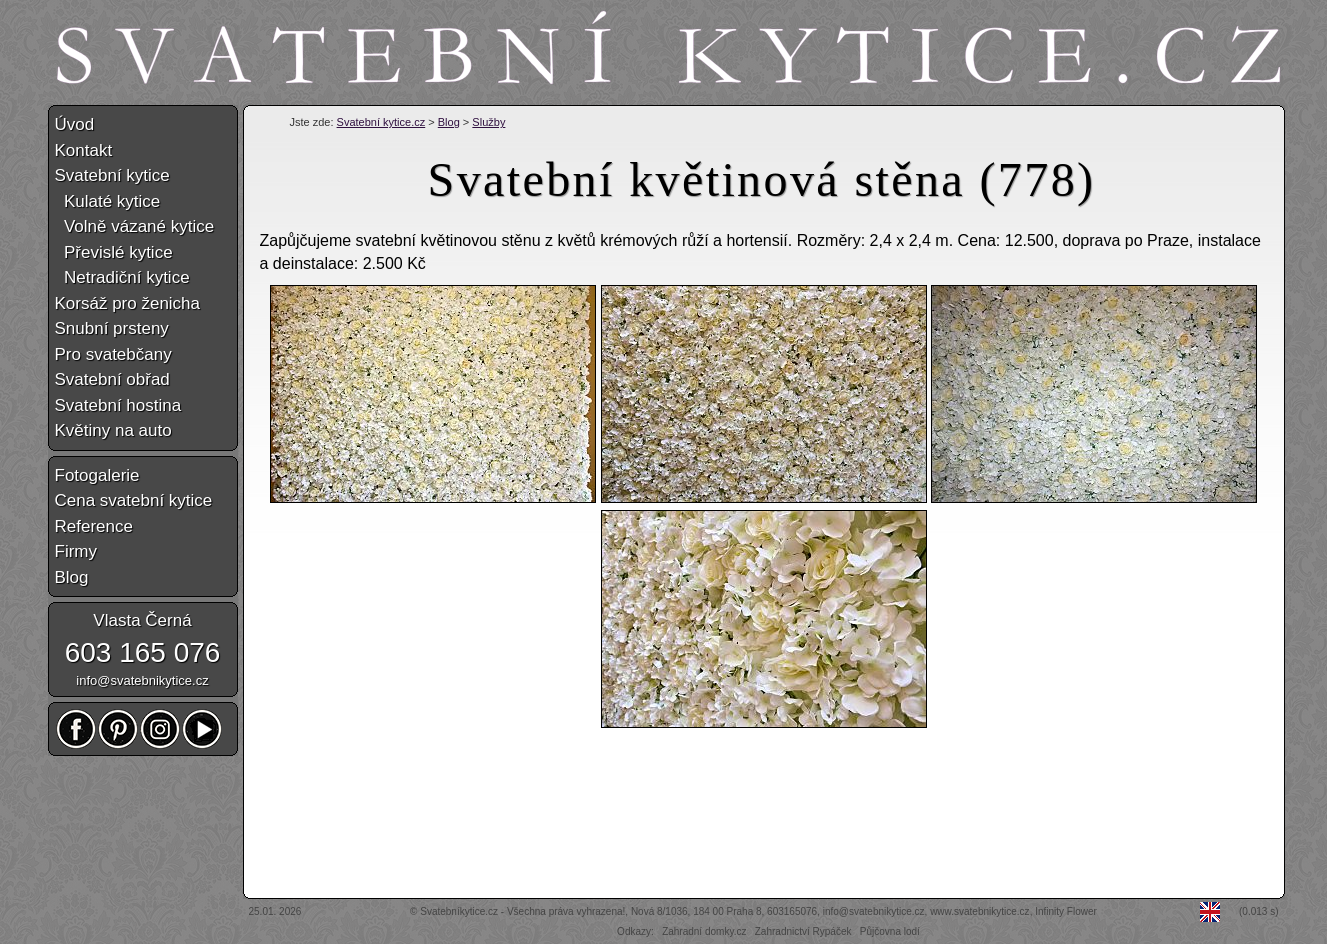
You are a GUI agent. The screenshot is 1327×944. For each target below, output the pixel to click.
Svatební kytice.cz (381, 122)
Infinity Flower (1066, 911)
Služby (488, 122)
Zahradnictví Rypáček (803, 931)
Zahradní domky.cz (704, 931)
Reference (94, 526)
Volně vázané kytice (135, 226)
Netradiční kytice (122, 277)
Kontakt (84, 150)
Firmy (76, 551)
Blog (449, 122)
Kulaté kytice (108, 201)
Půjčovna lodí (890, 931)
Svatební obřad (112, 379)
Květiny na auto (113, 430)
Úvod (75, 124)
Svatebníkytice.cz (459, 911)
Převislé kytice (114, 252)
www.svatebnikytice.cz (979, 911)
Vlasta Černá (142, 620)
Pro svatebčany (113, 354)
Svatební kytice (112, 175)
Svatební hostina (118, 405)
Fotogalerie (97, 475)
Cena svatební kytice (134, 500)
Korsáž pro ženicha (128, 303)
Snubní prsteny (112, 328)
